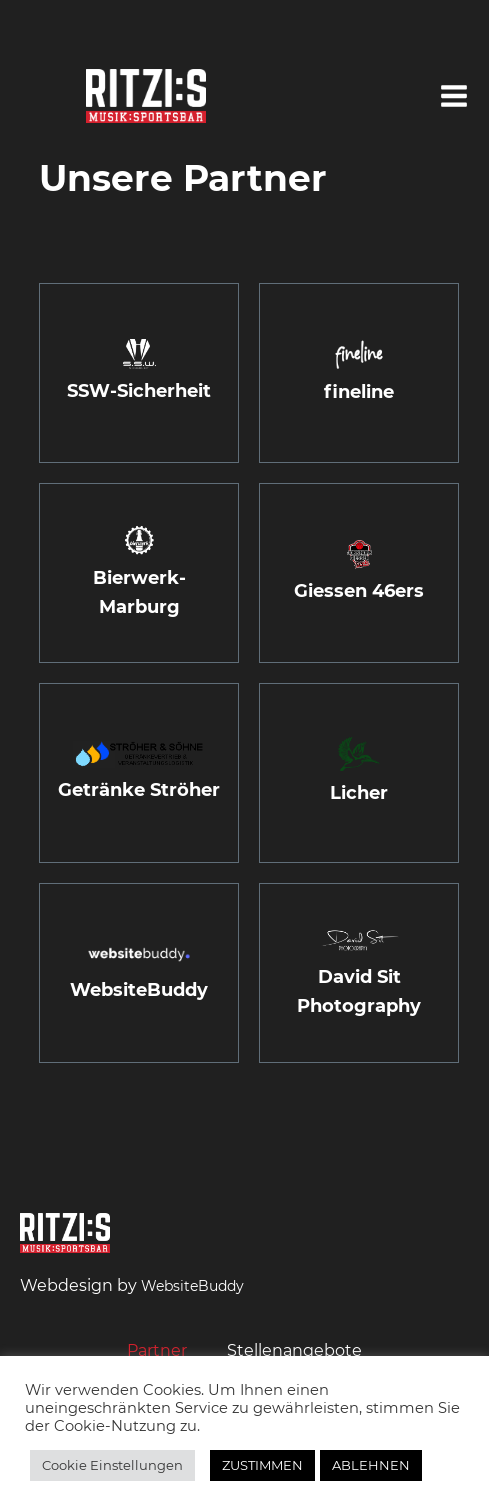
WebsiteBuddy (192, 1286)
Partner (157, 1350)
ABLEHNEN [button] (371, 1465)
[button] (454, 96)
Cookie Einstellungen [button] (112, 1465)
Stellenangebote (294, 1350)
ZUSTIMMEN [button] (262, 1465)
